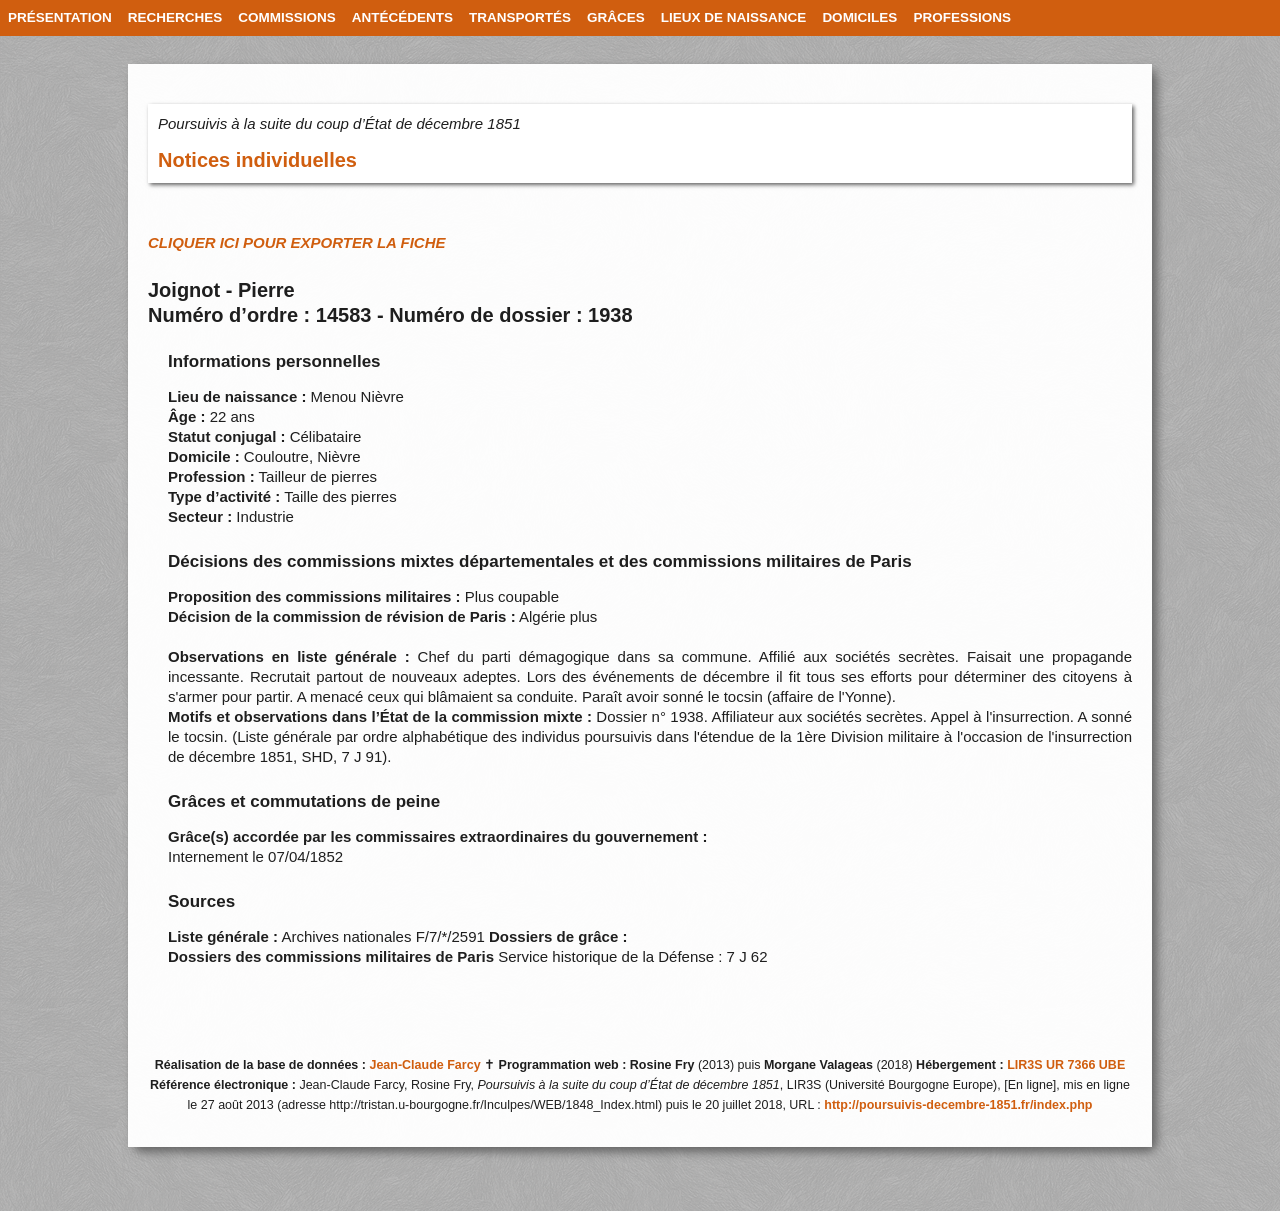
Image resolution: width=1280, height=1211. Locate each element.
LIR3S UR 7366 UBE (1066, 1065)
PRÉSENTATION (60, 17)
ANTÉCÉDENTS (402, 17)
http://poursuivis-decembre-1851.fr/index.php (958, 1105)
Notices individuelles (257, 160)
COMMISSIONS (287, 17)
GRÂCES (616, 17)
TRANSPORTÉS (520, 17)
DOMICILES (859, 17)
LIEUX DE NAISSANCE (734, 17)
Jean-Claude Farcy (424, 1065)
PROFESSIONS (962, 17)
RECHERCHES (175, 17)
